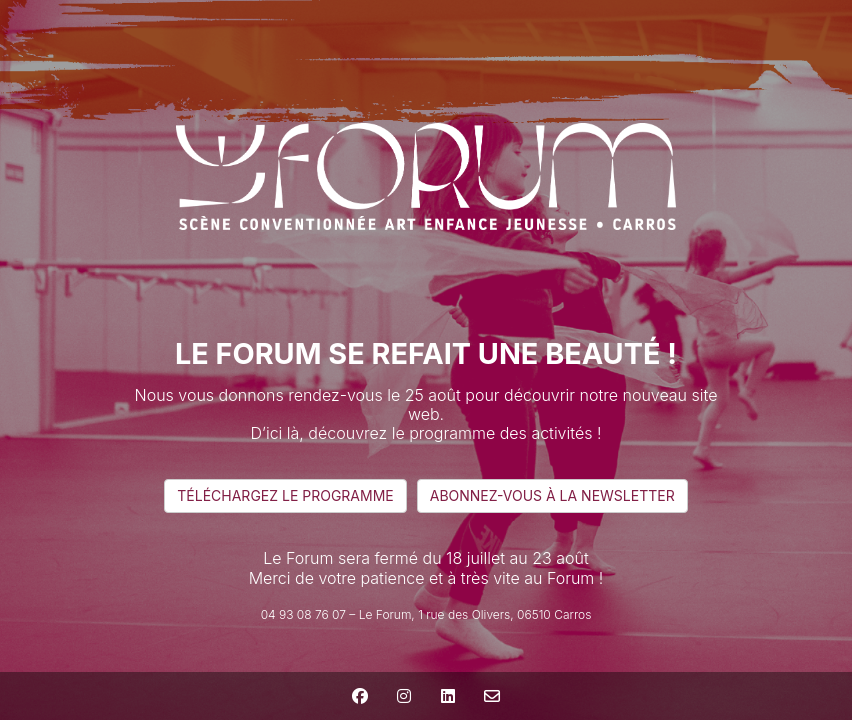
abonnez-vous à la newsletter (552, 495)
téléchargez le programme (285, 495)
